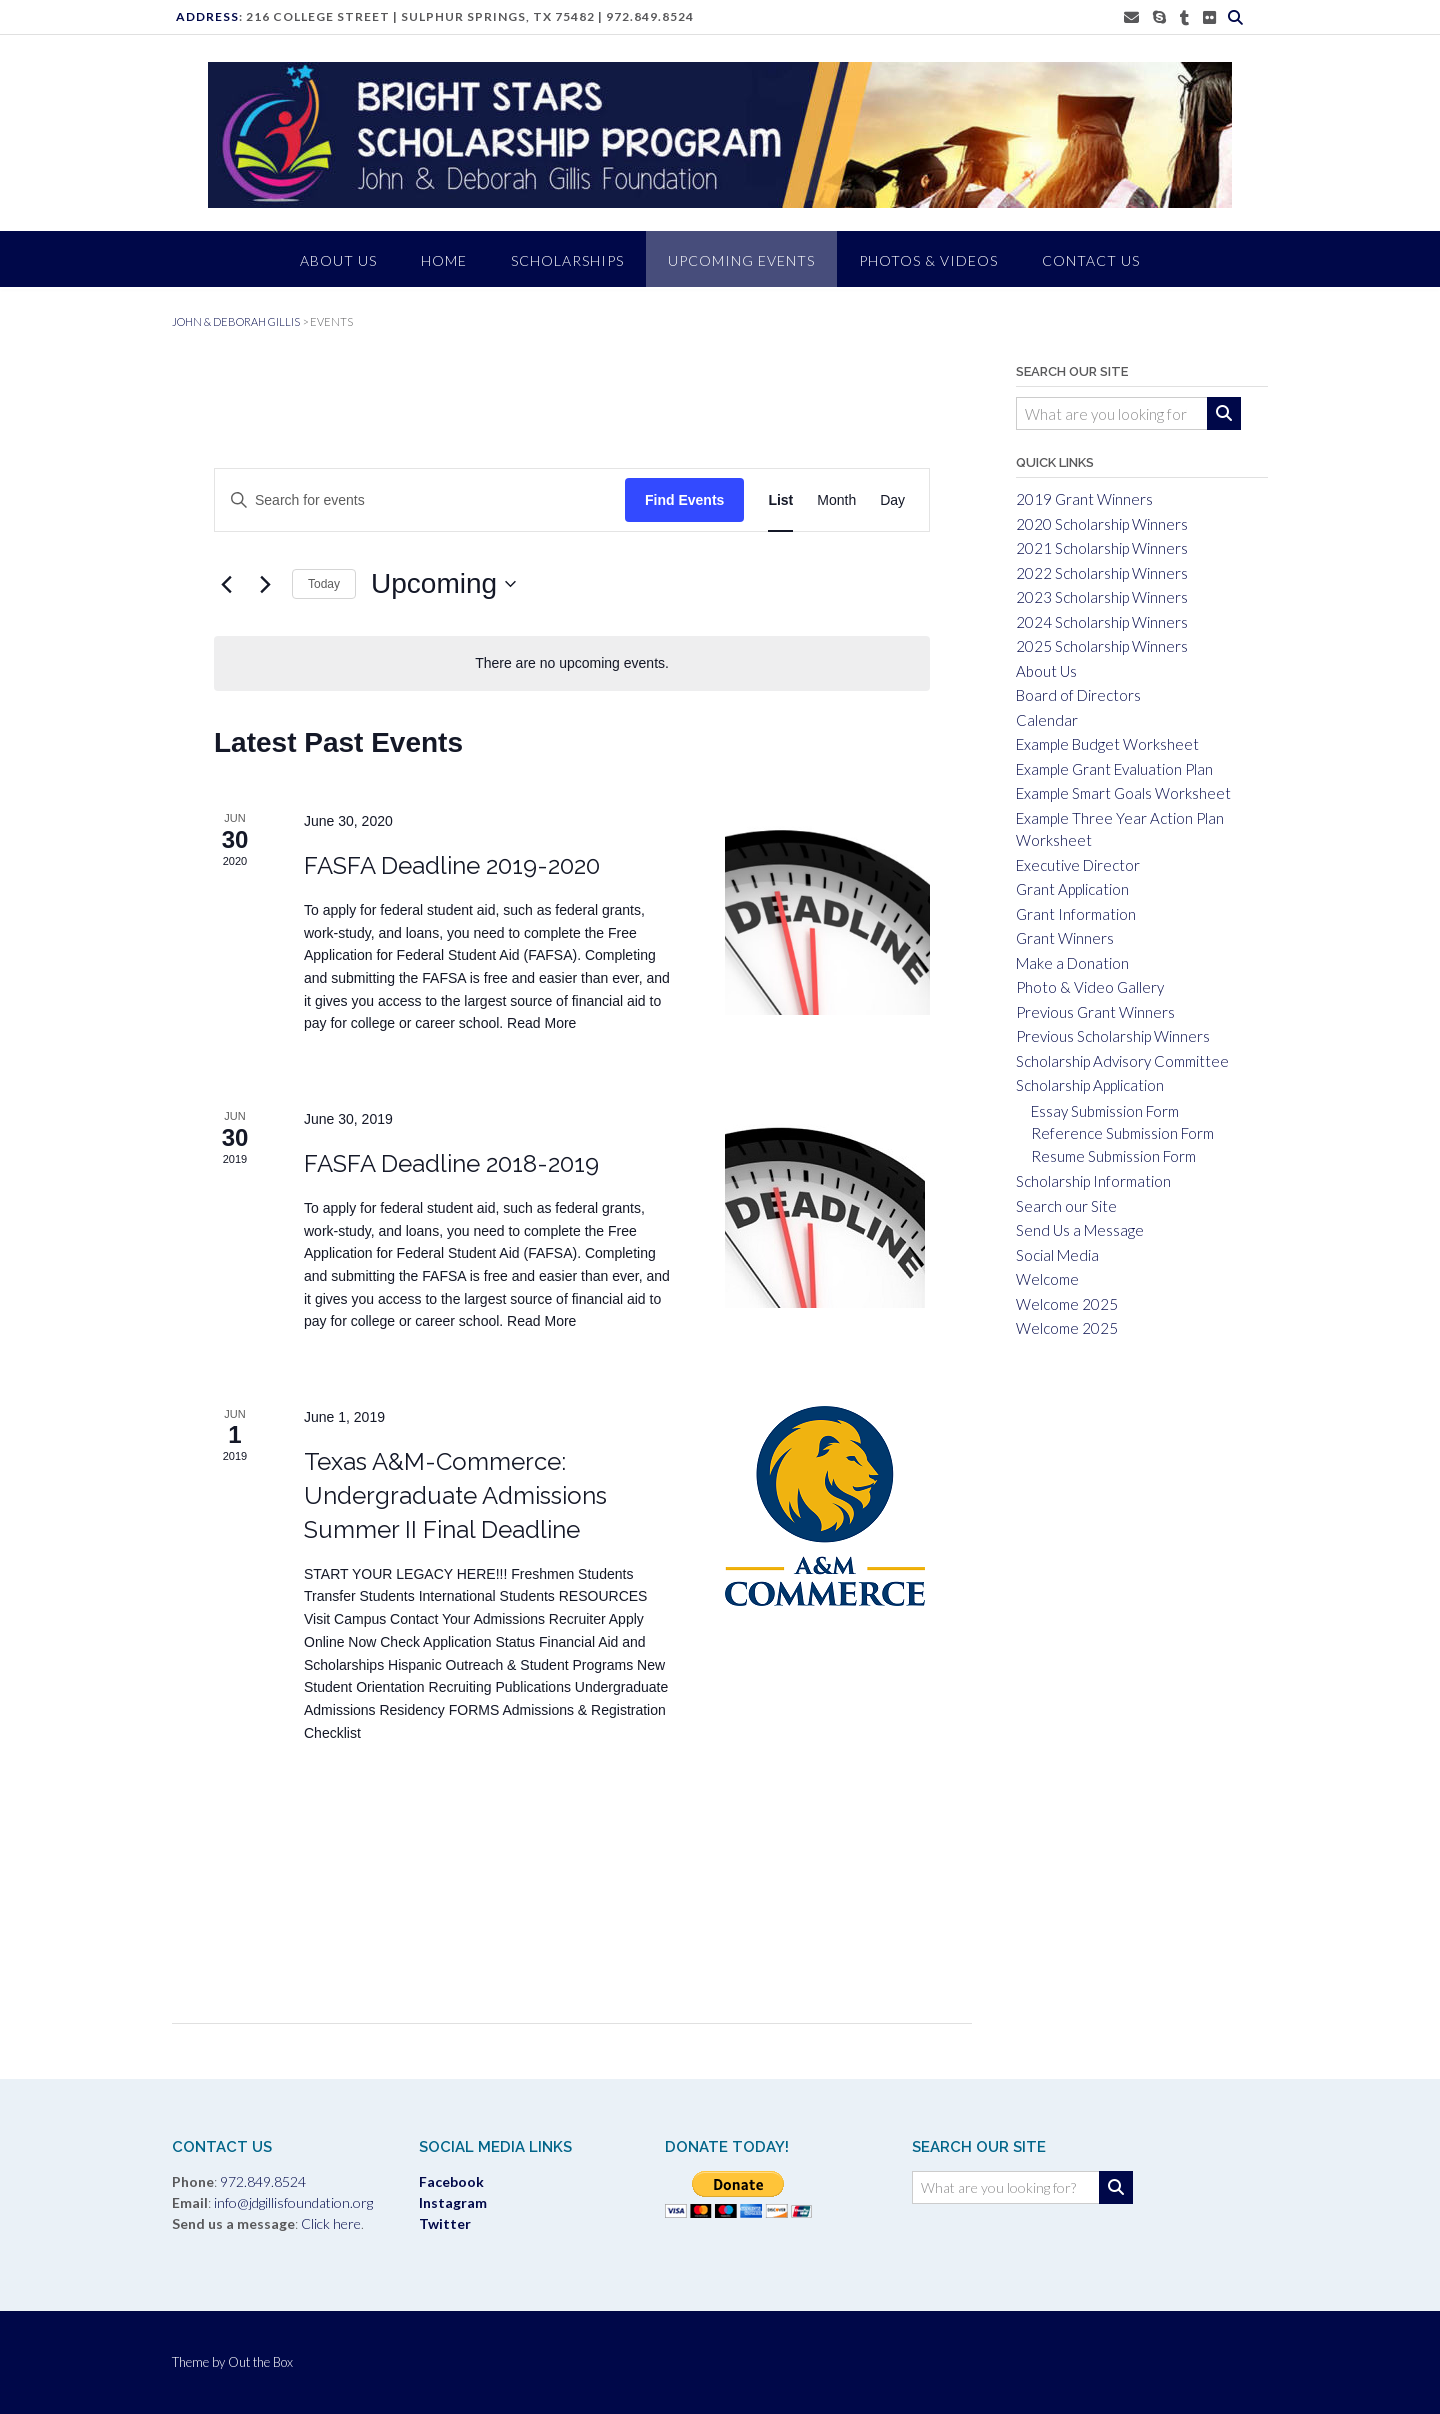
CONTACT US (1091, 260)
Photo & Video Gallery (1090, 987)
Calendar (1047, 720)
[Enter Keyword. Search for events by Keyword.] (395, 500)
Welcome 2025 (1067, 1304)
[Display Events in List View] (780, 500)
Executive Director (1078, 865)
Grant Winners (1065, 938)
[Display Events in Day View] (892, 500)
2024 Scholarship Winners (1102, 622)
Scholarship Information (1093, 1181)
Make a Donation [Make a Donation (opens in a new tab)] (1072, 963)
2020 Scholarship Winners (1102, 524)
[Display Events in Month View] (836, 500)
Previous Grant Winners (1095, 1012)
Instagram (453, 2202)
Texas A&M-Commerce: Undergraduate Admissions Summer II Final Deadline (455, 1495)
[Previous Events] (226, 584)
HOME (444, 260)
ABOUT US (338, 260)
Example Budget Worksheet (1107, 744)
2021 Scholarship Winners (1102, 548)
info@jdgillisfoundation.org (293, 2202)
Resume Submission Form (1113, 1156)
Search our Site (1066, 1206)
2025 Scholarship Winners (1102, 646)
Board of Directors (1078, 695)
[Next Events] (265, 584)
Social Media (1057, 1255)
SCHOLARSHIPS (567, 260)
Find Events (684, 500)
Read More (541, 1023)
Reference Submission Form (1122, 1133)
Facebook (451, 2181)
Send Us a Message (1080, 1230)
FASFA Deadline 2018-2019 (451, 1163)
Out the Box (260, 2362)
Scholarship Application (1090, 1085)
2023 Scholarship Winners (1102, 597)
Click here (329, 2223)
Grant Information (1076, 914)
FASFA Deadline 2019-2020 (452, 865)
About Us (1046, 671)
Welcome (1047, 1279)
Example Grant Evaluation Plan (1114, 769)
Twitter (445, 2223)
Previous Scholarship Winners (1113, 1036)
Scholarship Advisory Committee (1122, 1061)
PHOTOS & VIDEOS (928, 260)
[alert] (572, 663)
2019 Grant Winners (1084, 499)
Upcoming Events (741, 260)
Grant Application (1072, 889)
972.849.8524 (650, 16)
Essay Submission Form (1105, 1111)
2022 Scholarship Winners (1102, 573)
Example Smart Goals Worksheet (1123, 793)
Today (324, 584)
